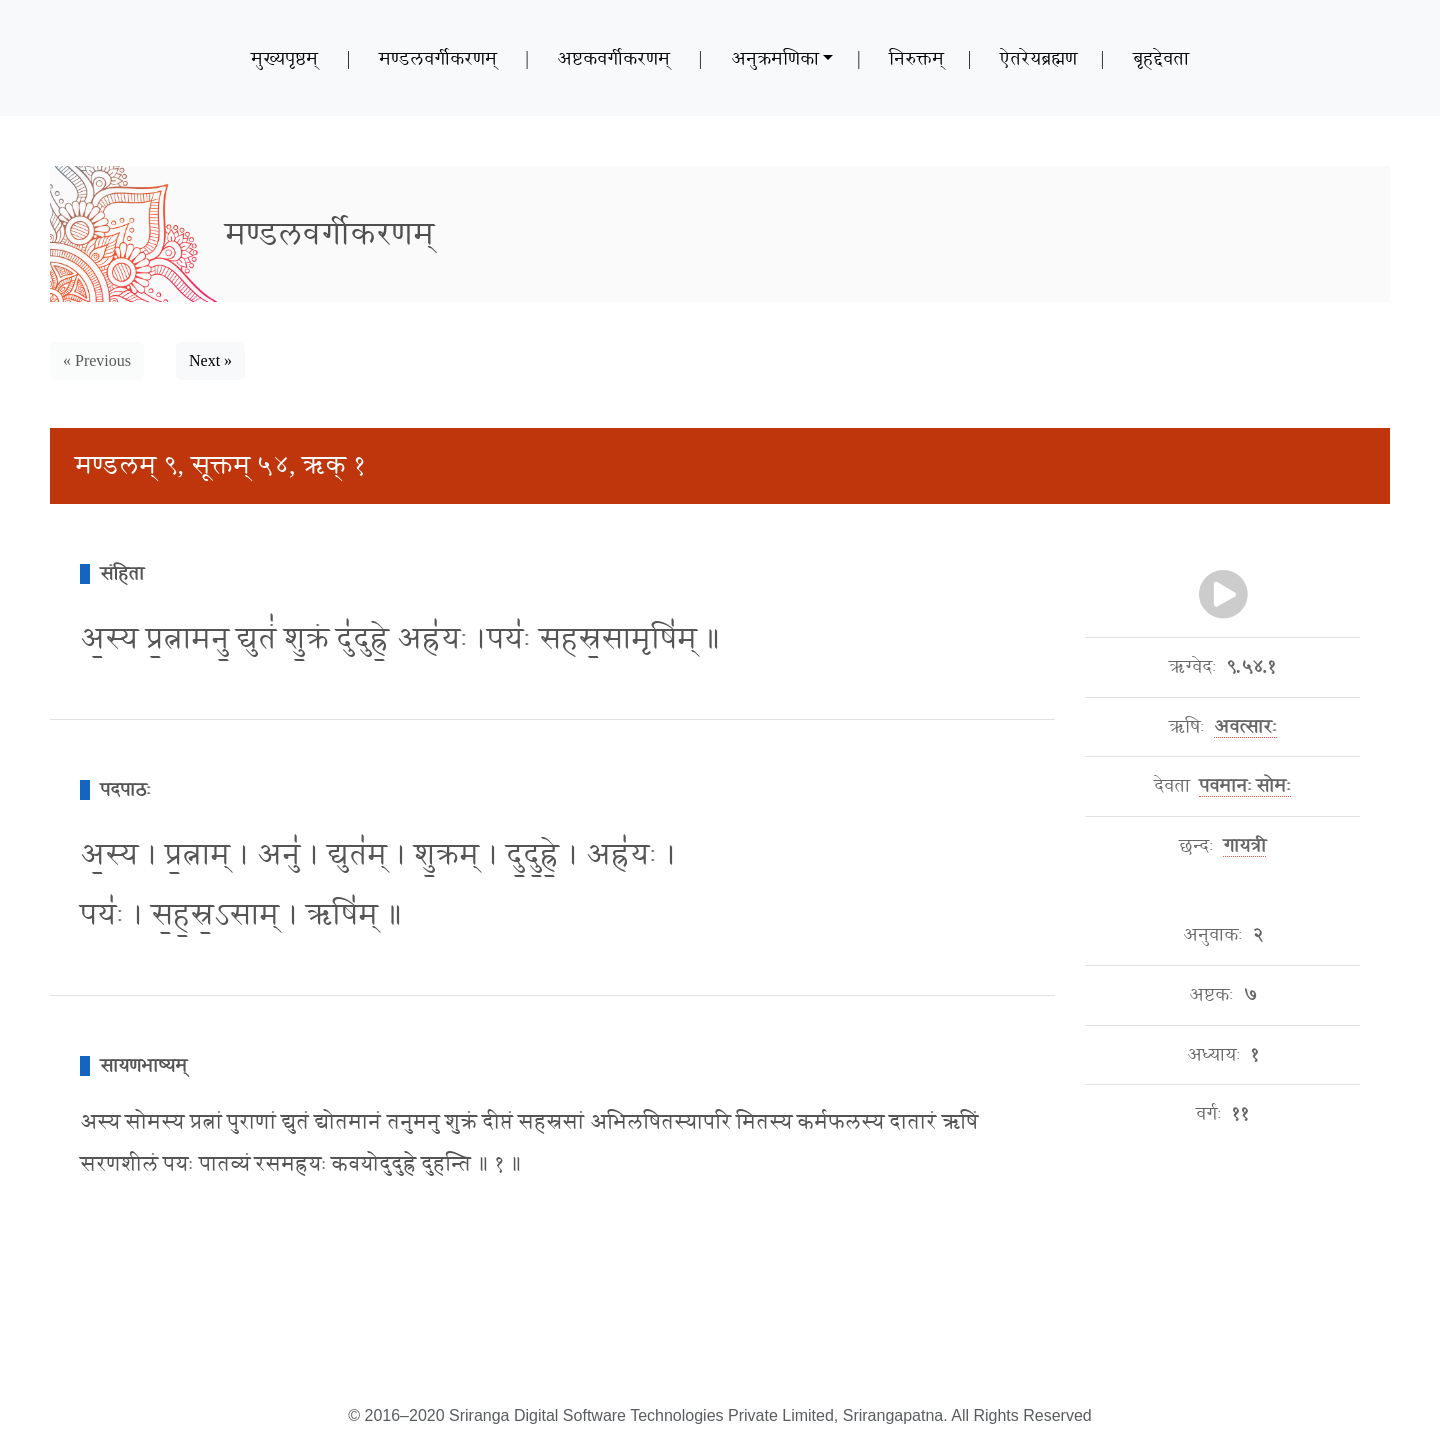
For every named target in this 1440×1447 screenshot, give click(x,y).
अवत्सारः (1245, 727)
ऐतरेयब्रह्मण (1038, 58)
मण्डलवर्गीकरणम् (438, 58)
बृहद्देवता (1161, 58)
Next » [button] (210, 360)
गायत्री (1244, 846)
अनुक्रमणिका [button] (775, 58)
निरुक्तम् (916, 58)
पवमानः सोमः (1245, 786)
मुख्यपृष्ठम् (284, 58)
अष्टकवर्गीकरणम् (613, 58)
